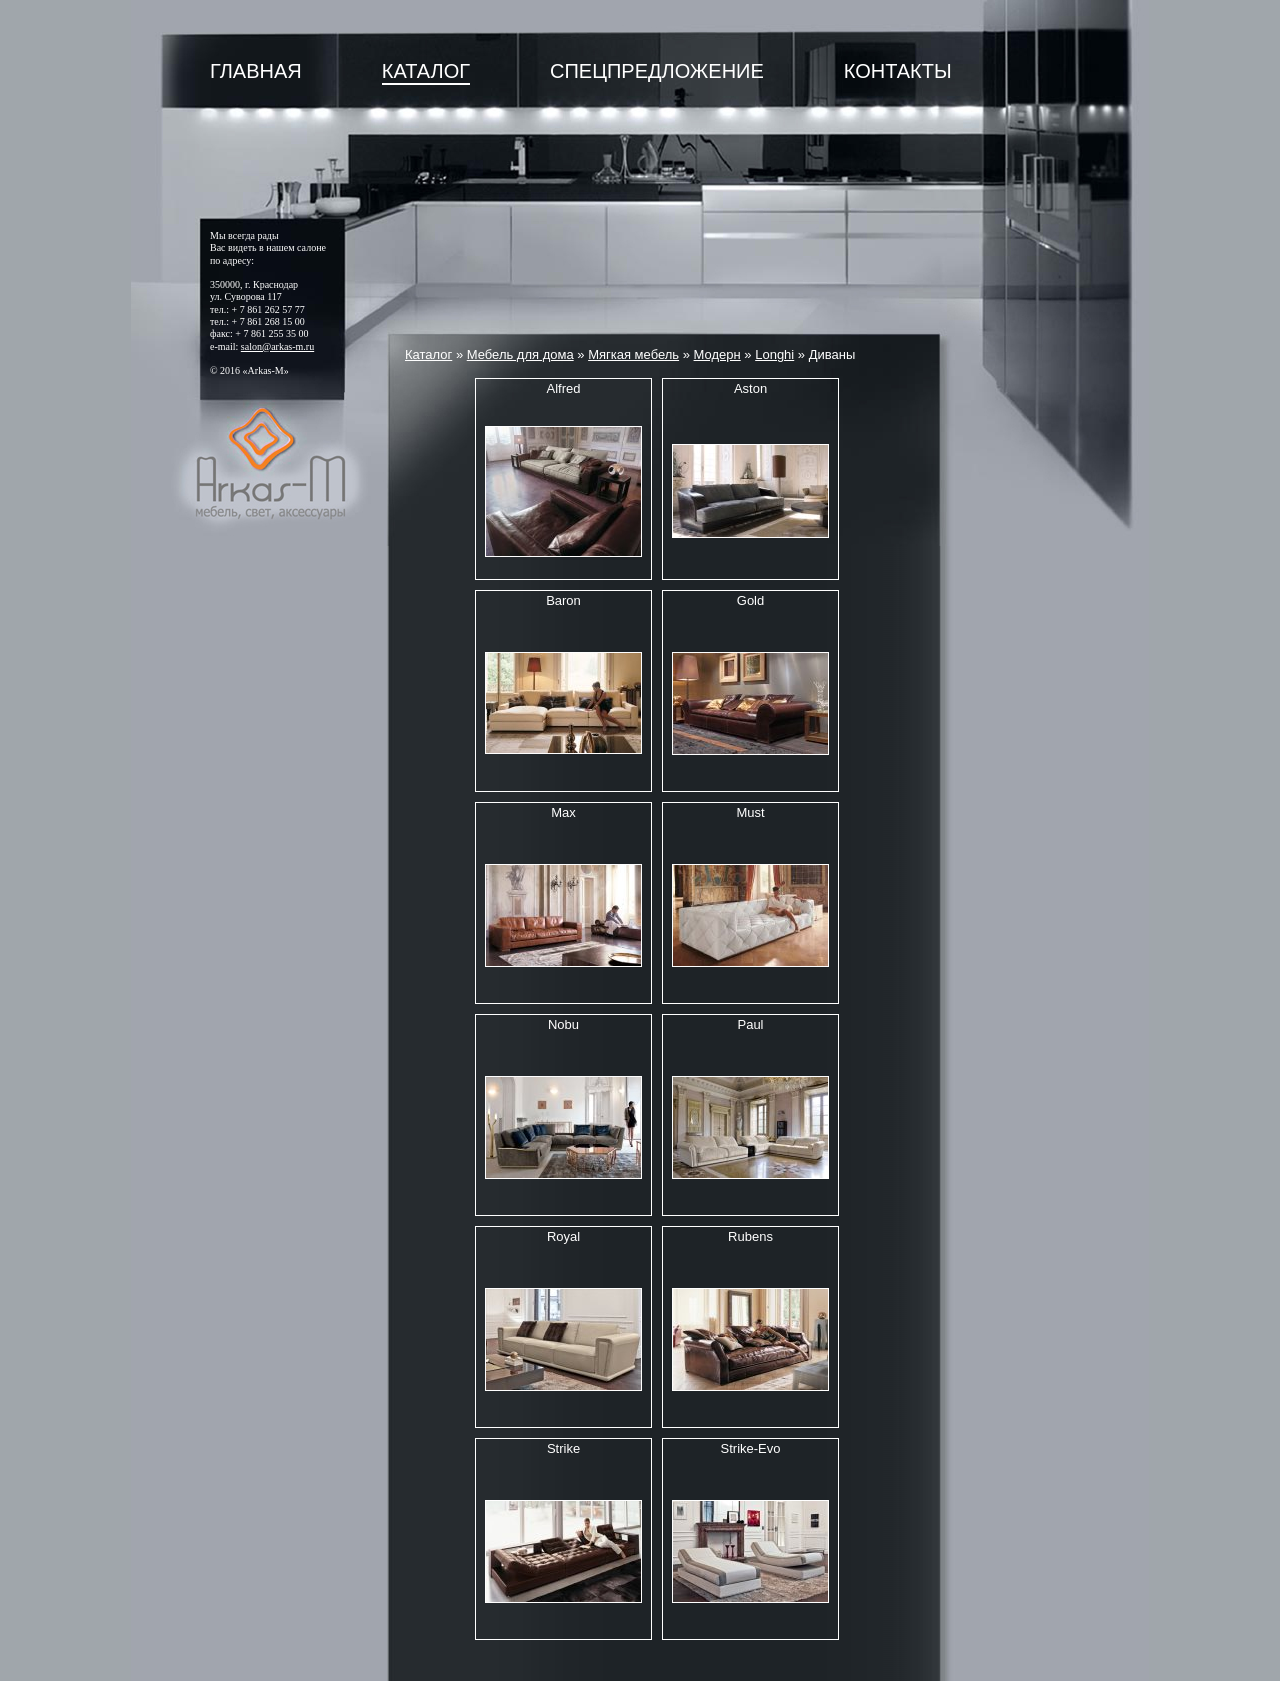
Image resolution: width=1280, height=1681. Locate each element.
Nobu (563, 1024)
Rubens (750, 1236)
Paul (750, 1024)
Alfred (564, 388)
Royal (563, 1236)
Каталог (426, 71)
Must (750, 812)
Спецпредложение (657, 71)
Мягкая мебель (633, 354)
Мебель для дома (520, 354)
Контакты (898, 71)
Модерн (717, 354)
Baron (563, 600)
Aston (750, 388)
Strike (563, 1448)
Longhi (774, 354)
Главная (256, 71)
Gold (750, 600)
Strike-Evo (751, 1448)
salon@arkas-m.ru (277, 346)
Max (563, 812)
